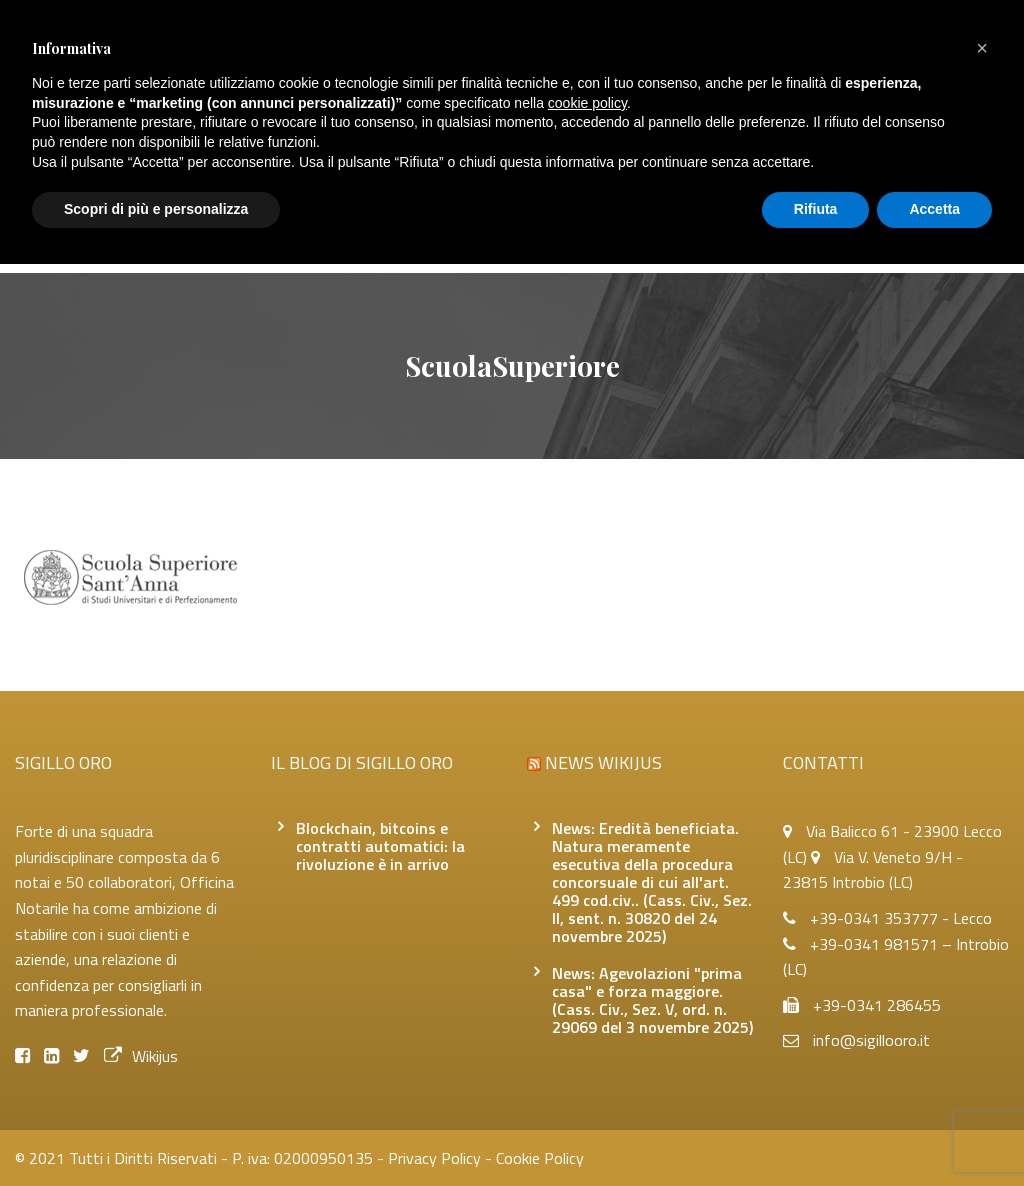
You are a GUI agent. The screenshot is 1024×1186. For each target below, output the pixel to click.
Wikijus (141, 1056)
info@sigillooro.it (871, 1040)
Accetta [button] (934, 209)
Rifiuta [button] (816, 209)
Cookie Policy (540, 1158)
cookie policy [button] (587, 103)
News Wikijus (603, 762)
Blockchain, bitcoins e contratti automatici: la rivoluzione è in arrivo (380, 846)
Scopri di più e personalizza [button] (156, 209)
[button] (982, 48)
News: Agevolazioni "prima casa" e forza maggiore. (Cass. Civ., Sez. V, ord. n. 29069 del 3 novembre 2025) (652, 1000)
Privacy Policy (434, 1158)
